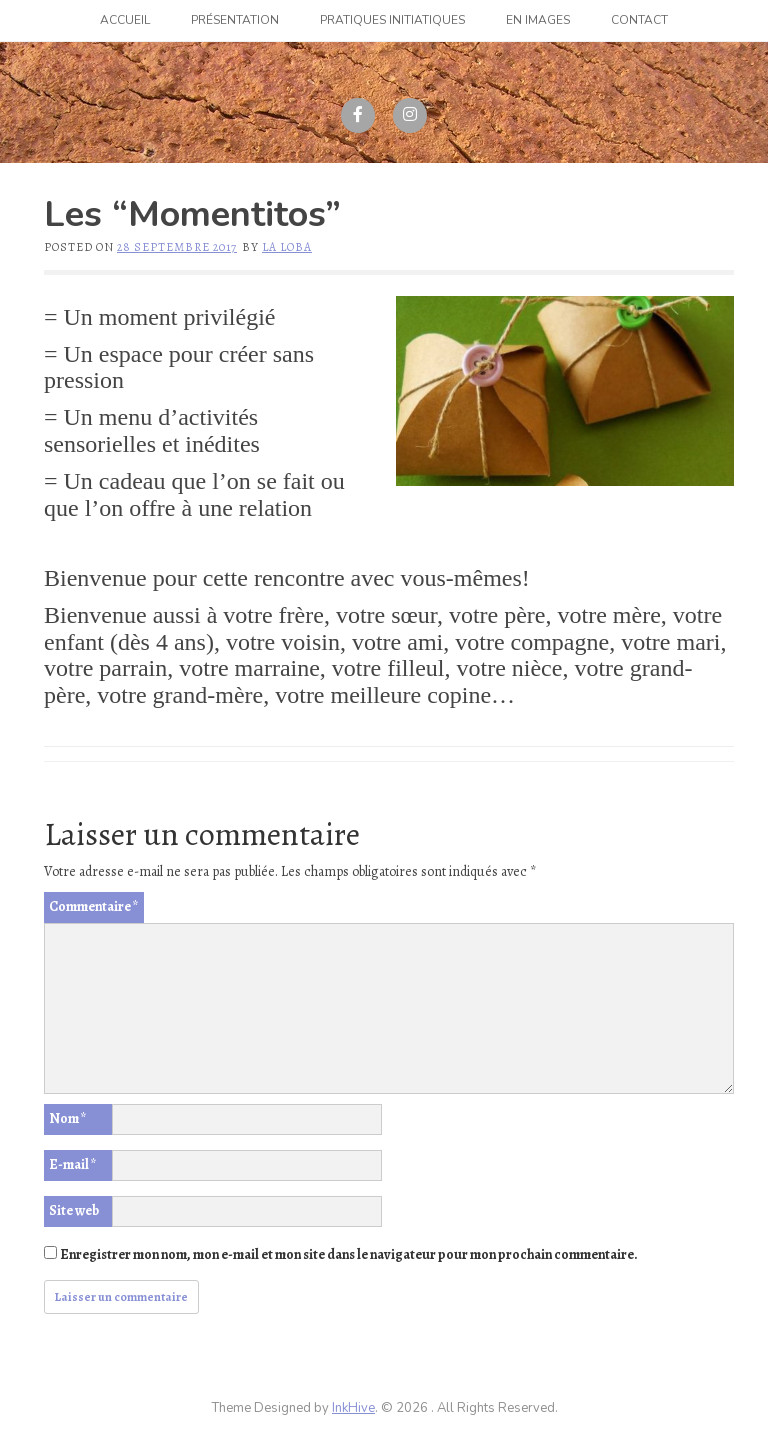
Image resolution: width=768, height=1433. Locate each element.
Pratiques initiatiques (392, 20)
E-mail (73, 1164)
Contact (639, 20)
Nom (68, 1118)
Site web (74, 1210)
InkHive (353, 1408)
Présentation (235, 20)
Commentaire (94, 906)
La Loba (287, 247)
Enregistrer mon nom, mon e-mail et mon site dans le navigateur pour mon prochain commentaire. (349, 1254)
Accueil (125, 20)
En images (538, 20)
